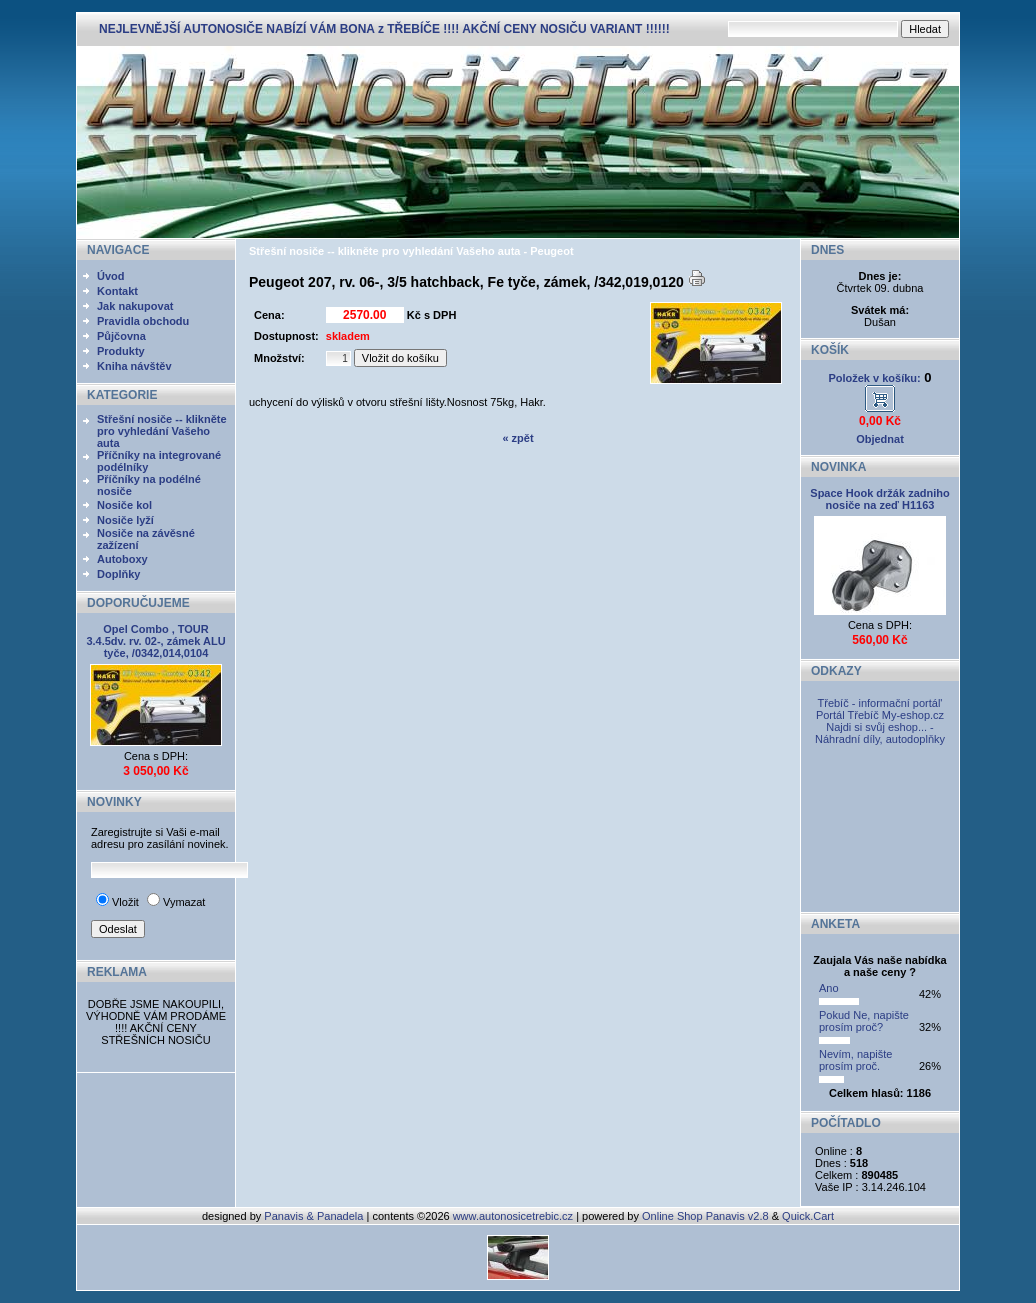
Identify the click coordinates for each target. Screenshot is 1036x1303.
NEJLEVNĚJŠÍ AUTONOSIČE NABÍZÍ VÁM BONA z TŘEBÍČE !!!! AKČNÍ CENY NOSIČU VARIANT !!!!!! (384, 29)
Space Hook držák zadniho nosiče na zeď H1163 (879, 499)
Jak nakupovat (135, 306)
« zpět (517, 438)
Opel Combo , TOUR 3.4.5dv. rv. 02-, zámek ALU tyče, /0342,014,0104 (155, 641)
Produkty (121, 351)
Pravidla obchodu (143, 321)
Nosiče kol (124, 505)
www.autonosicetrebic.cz (513, 1216)
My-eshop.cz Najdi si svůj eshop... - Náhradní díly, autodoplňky (880, 727)
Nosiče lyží (125, 520)
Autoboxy (122, 559)
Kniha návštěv (134, 366)
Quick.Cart (808, 1216)
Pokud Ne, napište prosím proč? (864, 1021)
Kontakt (117, 291)
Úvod (111, 276)
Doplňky (118, 574)
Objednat (880, 439)
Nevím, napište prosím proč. (855, 1060)
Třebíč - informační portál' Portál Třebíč (879, 709)
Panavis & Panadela (315, 1216)
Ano (829, 988)
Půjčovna (121, 336)
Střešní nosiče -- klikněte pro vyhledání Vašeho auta (162, 431)
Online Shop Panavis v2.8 (705, 1216)
